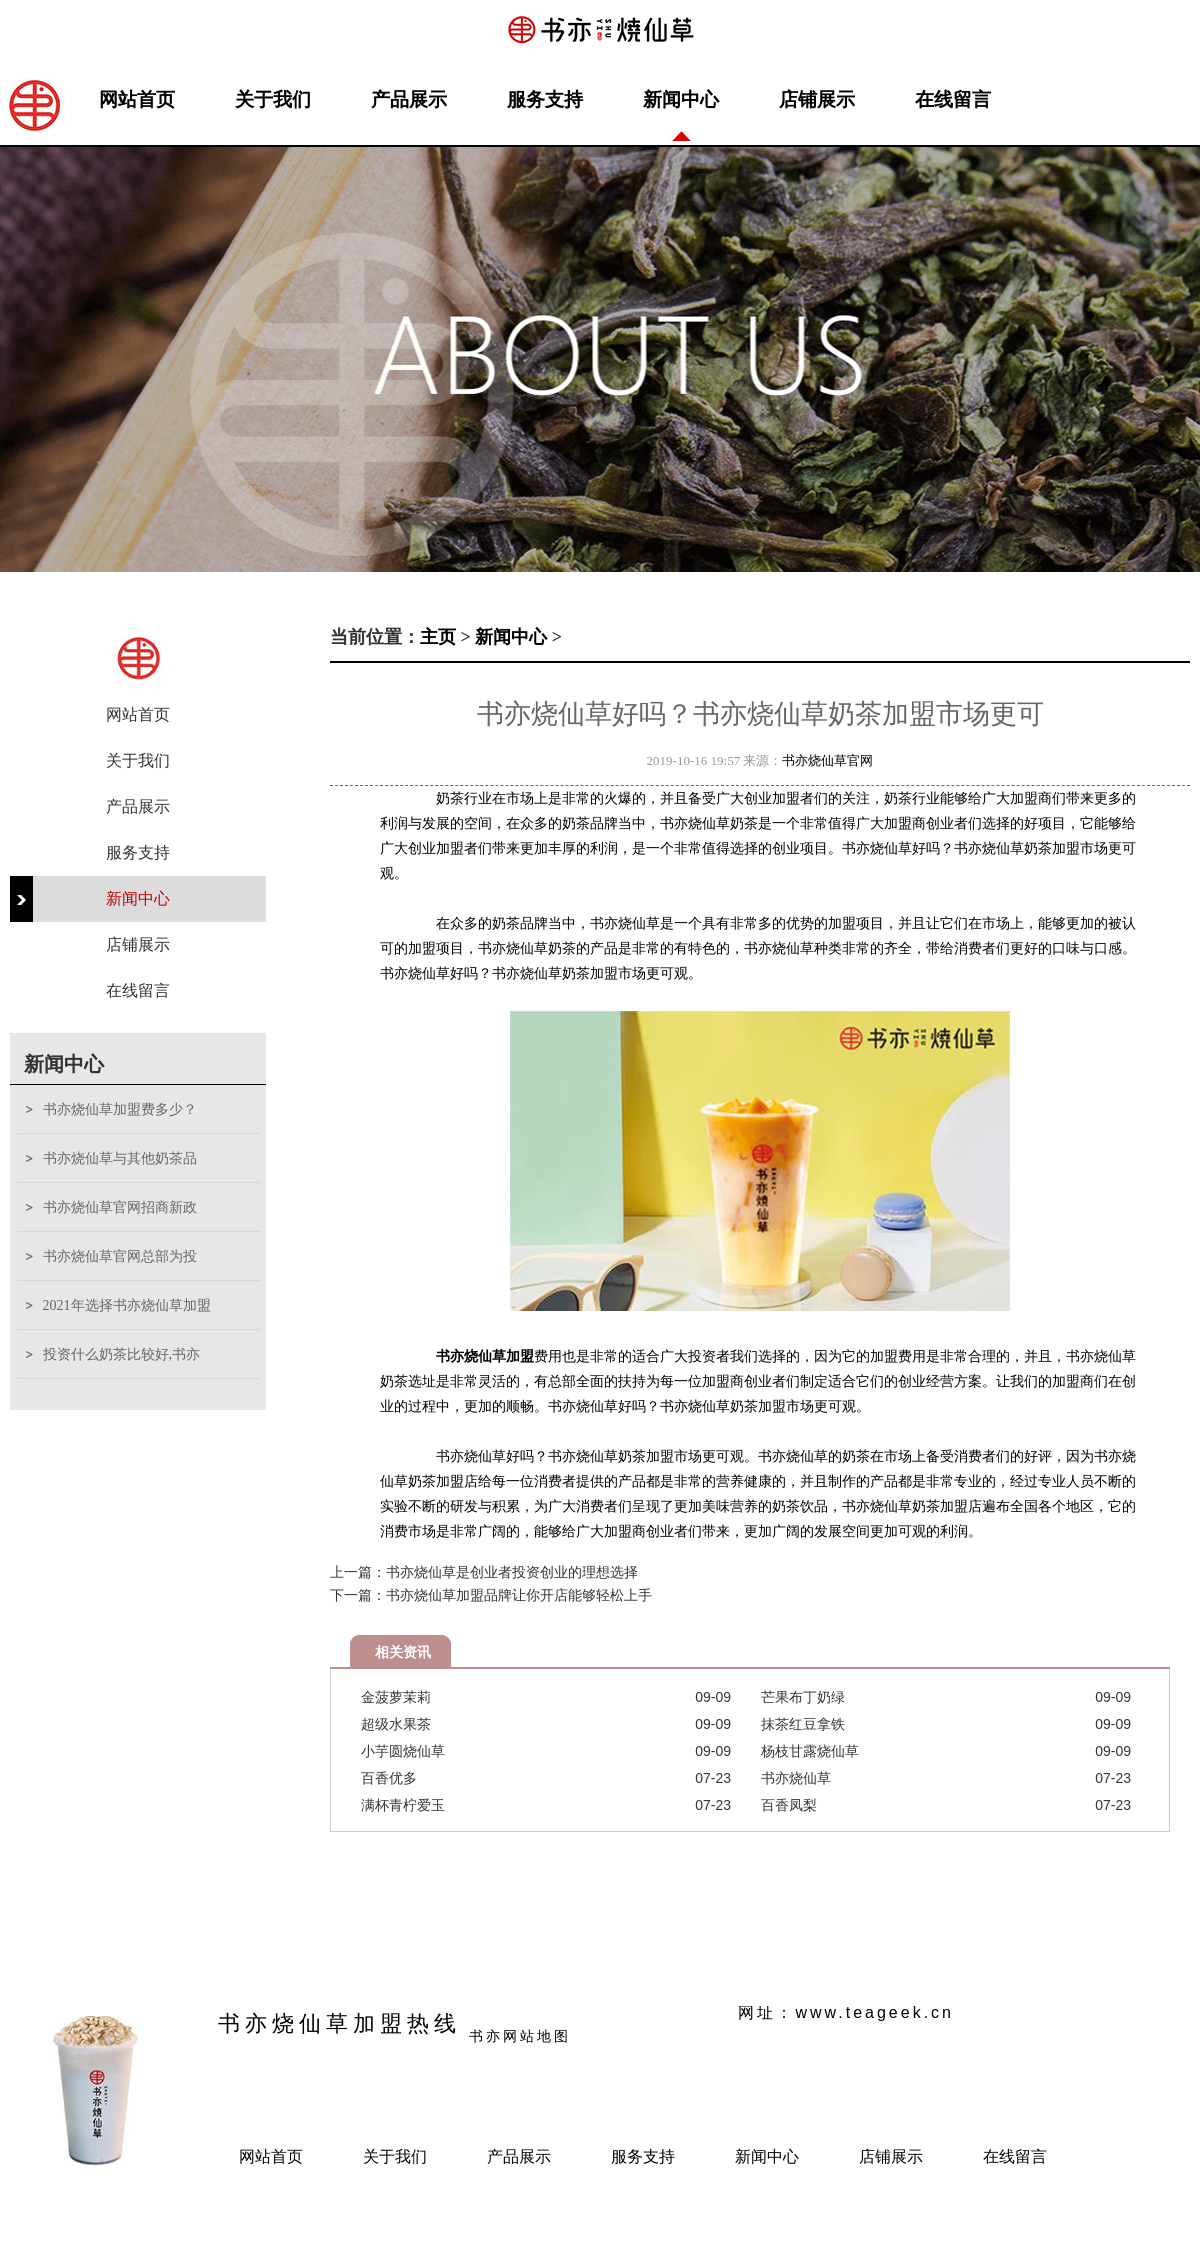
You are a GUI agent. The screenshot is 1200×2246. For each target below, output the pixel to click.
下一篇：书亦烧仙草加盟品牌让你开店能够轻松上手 (491, 1595)
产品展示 (409, 99)
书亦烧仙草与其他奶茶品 (120, 1158)
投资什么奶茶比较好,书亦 (122, 1354)
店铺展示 (817, 99)
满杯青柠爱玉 (403, 1805)
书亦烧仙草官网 (827, 760)
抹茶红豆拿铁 (803, 1724)
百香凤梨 (789, 1805)
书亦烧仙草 (796, 1778)
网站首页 (137, 99)
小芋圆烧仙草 (403, 1751)
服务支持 (545, 99)
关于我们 (273, 99)
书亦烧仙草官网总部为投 (120, 1256)
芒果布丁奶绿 (803, 1697)
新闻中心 (681, 99)
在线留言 (953, 99)
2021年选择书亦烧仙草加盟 (127, 1305)
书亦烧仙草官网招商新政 (120, 1207)
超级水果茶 (396, 1724)
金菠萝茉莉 (396, 1697)
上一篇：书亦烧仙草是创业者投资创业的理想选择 (484, 1572)
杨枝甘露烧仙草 (810, 1751)
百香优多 (389, 1778)
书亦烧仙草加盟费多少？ (120, 1109)
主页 (438, 637)
